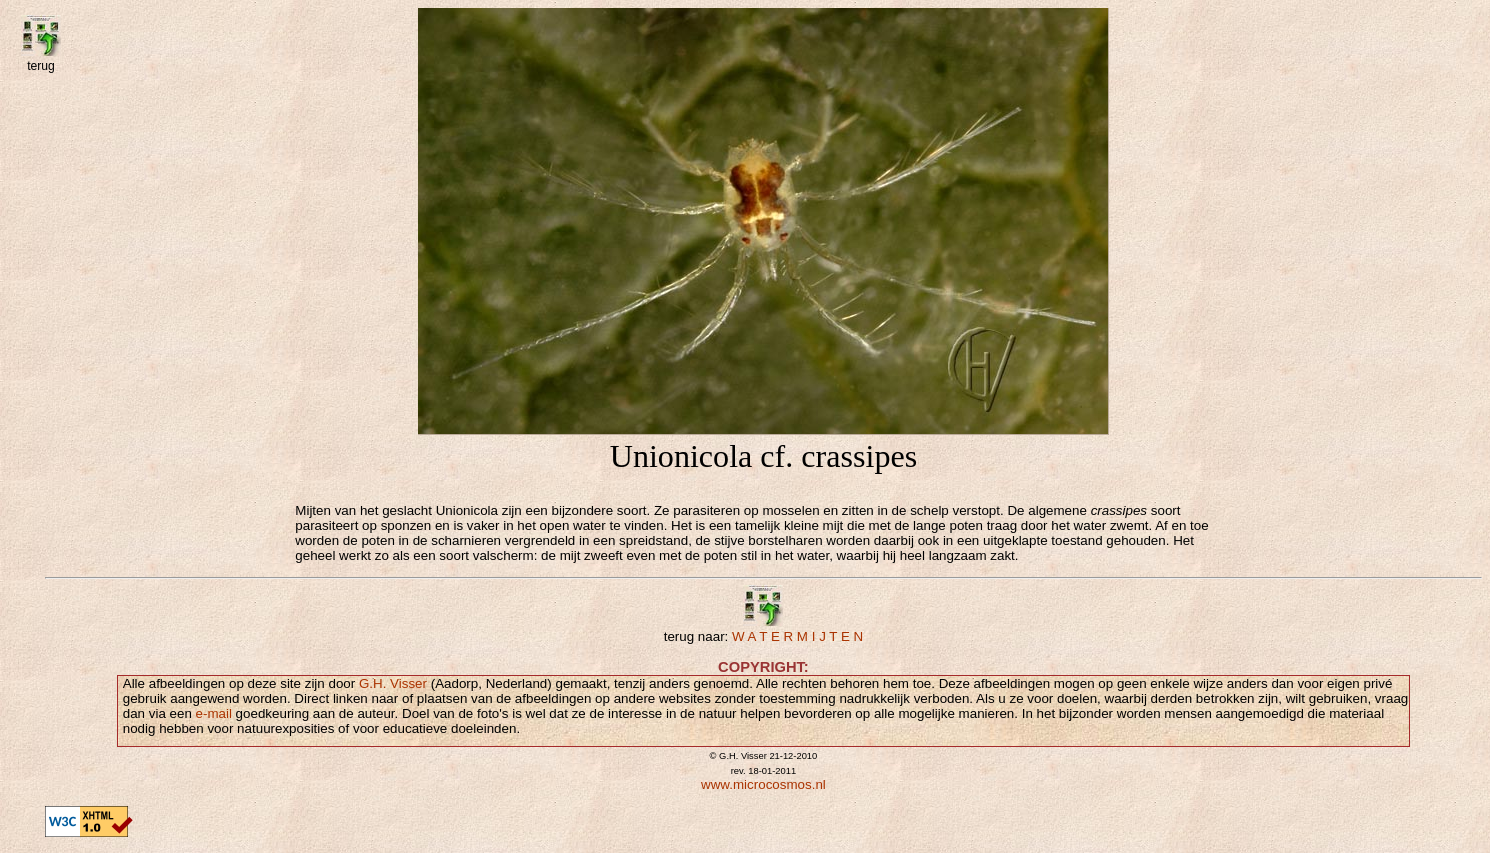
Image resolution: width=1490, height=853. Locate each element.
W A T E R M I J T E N (797, 636)
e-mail (214, 713)
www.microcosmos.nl (763, 784)
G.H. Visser (393, 683)
